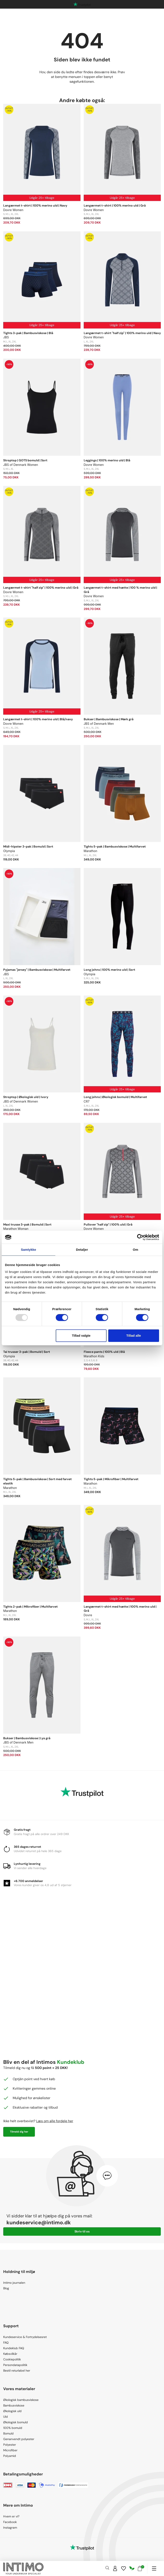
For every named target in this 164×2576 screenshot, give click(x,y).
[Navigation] (154, 2568)
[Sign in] (115, 2568)
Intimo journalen (14, 2283)
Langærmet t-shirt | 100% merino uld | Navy (35, 205)
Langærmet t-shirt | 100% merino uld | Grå (115, 205)
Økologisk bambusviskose (21, 2400)
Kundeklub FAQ (13, 2348)
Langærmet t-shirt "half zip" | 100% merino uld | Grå (40, 588)
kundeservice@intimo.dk (38, 2222)
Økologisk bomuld (15, 2422)
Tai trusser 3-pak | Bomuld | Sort (26, 1352)
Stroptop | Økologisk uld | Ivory (25, 1097)
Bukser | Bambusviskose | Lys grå (26, 1738)
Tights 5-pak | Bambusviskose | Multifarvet (115, 846)
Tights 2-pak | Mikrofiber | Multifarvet (30, 1606)
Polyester (9, 2445)
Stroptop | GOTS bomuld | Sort (25, 460)
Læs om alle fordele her (54, 2121)
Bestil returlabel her (16, 2370)
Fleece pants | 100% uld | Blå (104, 1352)
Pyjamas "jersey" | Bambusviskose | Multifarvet (36, 970)
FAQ (6, 2342)
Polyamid (9, 2456)
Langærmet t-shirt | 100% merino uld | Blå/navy (38, 719)
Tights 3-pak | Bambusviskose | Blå (28, 333)
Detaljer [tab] (82, 1249)
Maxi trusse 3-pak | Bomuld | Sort (27, 1224)
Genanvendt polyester (18, 2439)
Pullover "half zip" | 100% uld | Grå (108, 1224)
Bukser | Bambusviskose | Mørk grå (108, 719)
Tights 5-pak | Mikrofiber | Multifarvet (111, 1479)
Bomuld (8, 2433)
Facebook (10, 2522)
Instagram (10, 2527)
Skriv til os (82, 2231)
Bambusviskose (13, 2405)
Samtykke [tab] (28, 1249)
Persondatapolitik (15, 2365)
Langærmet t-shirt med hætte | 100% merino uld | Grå (120, 1609)
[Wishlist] (123, 2568)
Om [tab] (135, 1249)
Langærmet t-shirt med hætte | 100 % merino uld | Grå (120, 590)
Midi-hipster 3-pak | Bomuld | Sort (28, 846)
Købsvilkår (10, 2354)
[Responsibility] (132, 2568)
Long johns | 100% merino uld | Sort (109, 970)
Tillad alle (133, 1335)
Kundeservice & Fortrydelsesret (25, 2337)
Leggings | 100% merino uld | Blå (107, 460)
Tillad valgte (81, 1335)
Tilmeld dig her (19, 2131)
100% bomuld (12, 2428)
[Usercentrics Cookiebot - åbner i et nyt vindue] (140, 1237)
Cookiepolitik (12, 2359)
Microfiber (10, 2450)
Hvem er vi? (11, 2516)
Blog (6, 2288)
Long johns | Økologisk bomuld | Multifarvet (115, 1097)
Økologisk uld (12, 2411)
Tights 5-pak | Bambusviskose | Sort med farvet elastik (37, 1481)
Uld (5, 2417)
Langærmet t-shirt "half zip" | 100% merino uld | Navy (122, 333)
